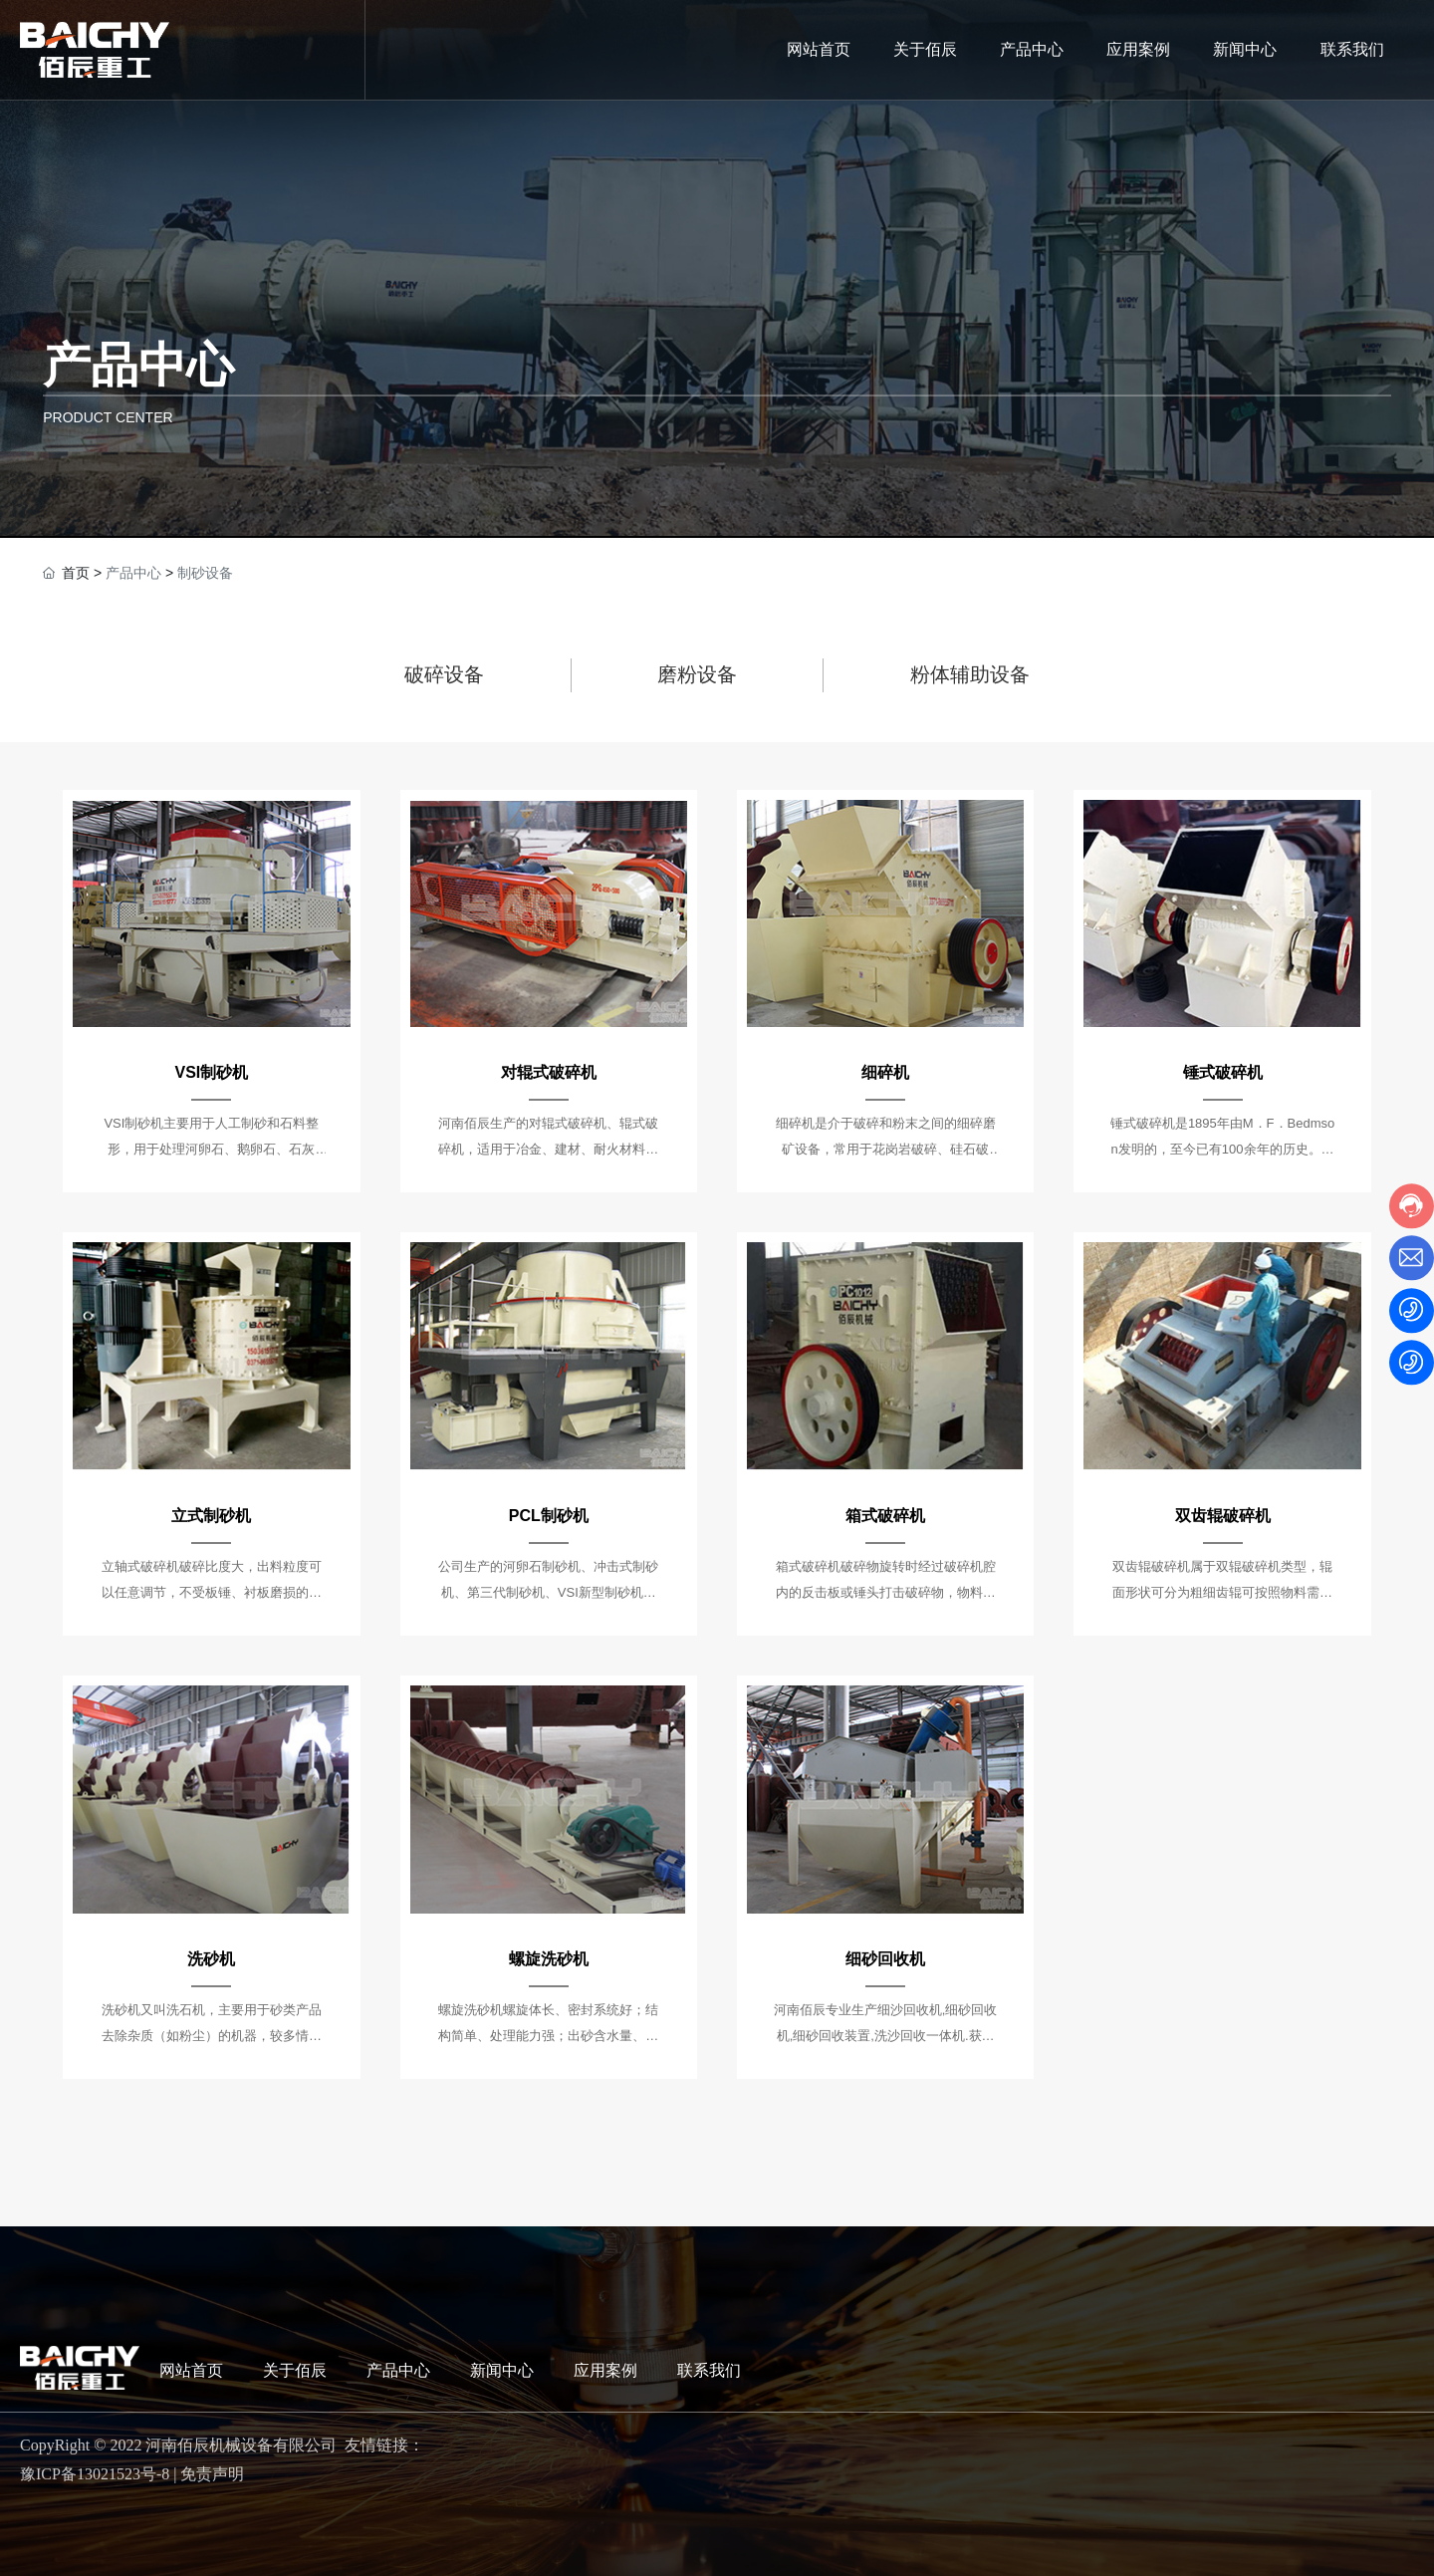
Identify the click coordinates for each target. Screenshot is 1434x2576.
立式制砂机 (211, 1515)
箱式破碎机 (885, 1515)
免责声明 (212, 2473)
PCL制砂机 (549, 1515)
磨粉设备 (697, 674)
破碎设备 (444, 674)
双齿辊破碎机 (1223, 1515)
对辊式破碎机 (549, 1072)
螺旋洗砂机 (549, 1958)
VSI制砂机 (212, 1072)
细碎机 (885, 1072)
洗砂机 (211, 1958)
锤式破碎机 (1223, 1072)
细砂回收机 (885, 1958)
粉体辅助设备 (970, 674)
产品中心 (138, 364)
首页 (76, 573)
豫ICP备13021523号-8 (94, 2473)
